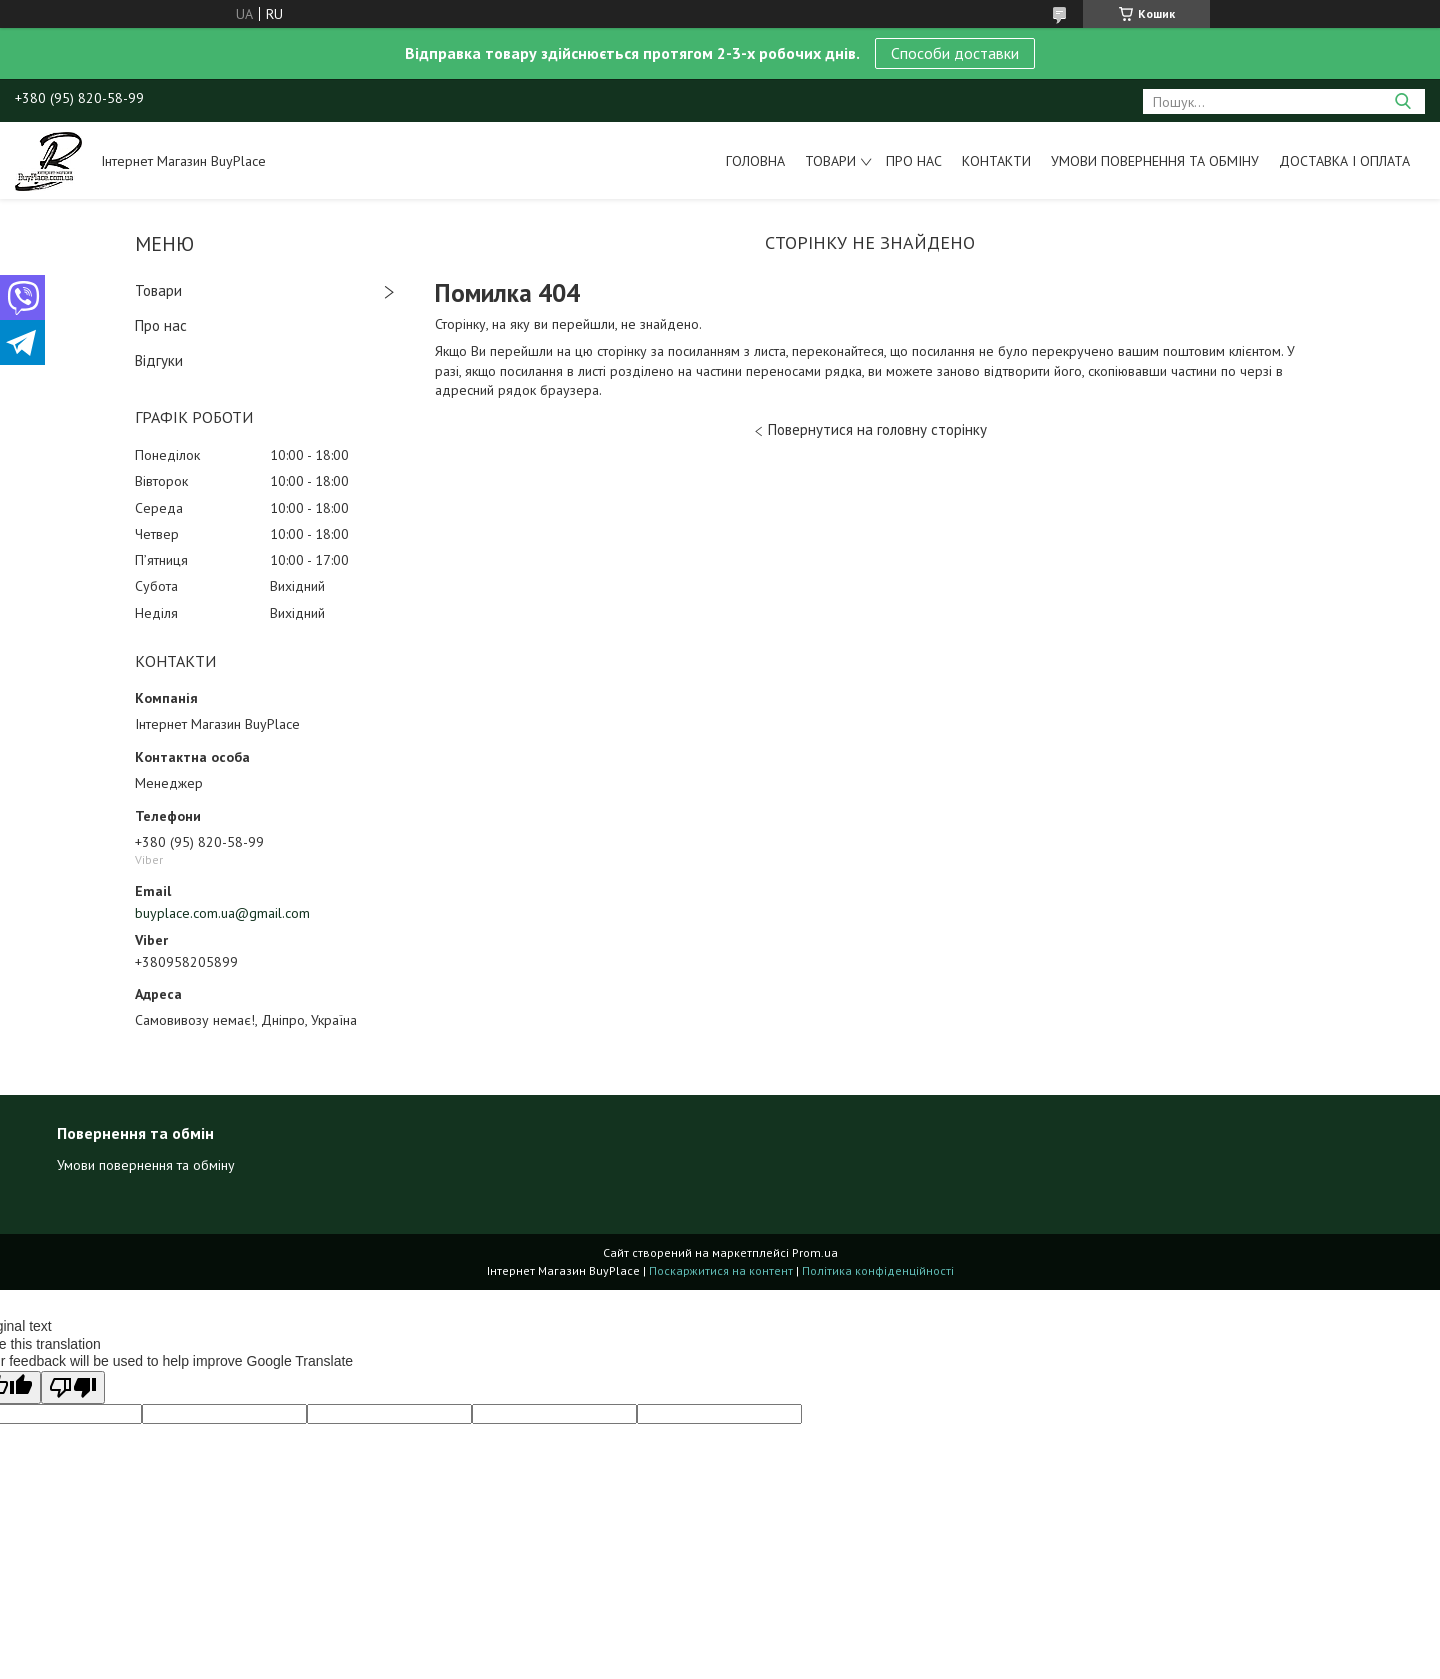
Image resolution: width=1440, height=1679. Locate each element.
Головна (755, 161)
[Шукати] (1402, 101)
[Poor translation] (73, 1387)
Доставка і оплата (1344, 161)
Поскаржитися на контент (721, 1270)
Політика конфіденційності (878, 1270)
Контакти (996, 161)
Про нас (914, 161)
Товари (830, 161)
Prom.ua (815, 1252)
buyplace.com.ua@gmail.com (222, 913)
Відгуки (159, 360)
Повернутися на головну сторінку (877, 429)
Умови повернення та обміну (1155, 161)
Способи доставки (955, 53)
